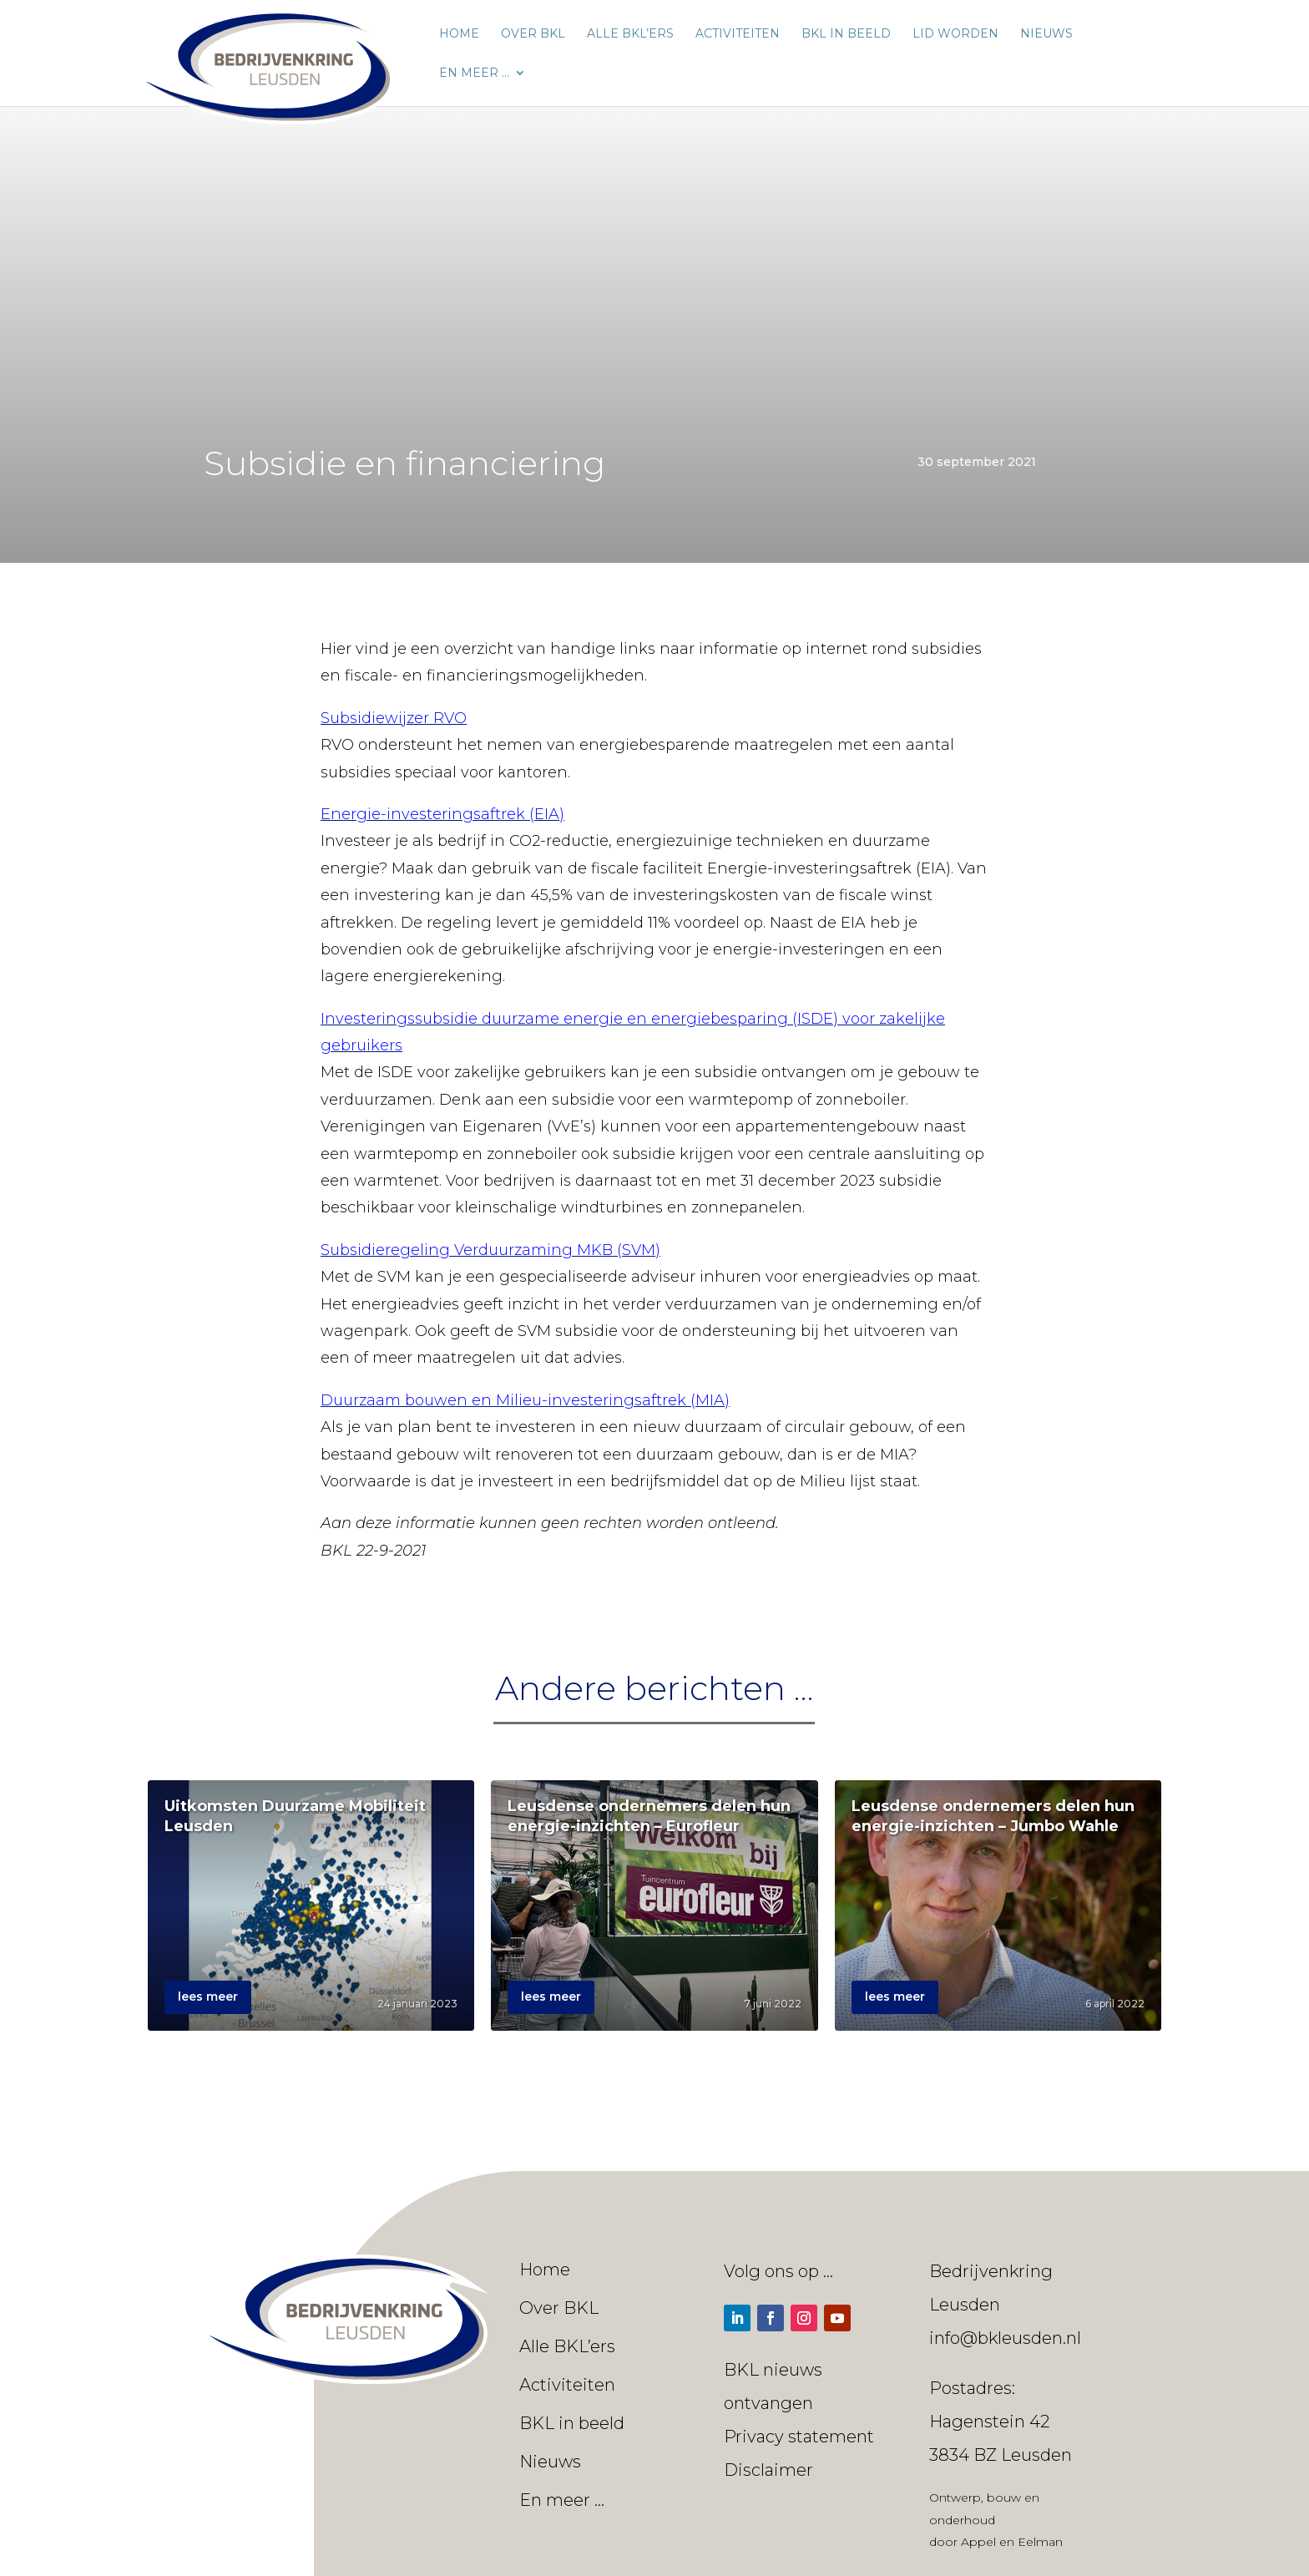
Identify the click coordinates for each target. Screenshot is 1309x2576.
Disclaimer (768, 2470)
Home (459, 34)
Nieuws (1046, 34)
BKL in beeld (846, 34)
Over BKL (533, 34)
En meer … (474, 73)
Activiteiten (737, 34)
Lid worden (955, 34)
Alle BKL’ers (630, 34)
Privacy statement (799, 2437)
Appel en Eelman (1012, 2541)
